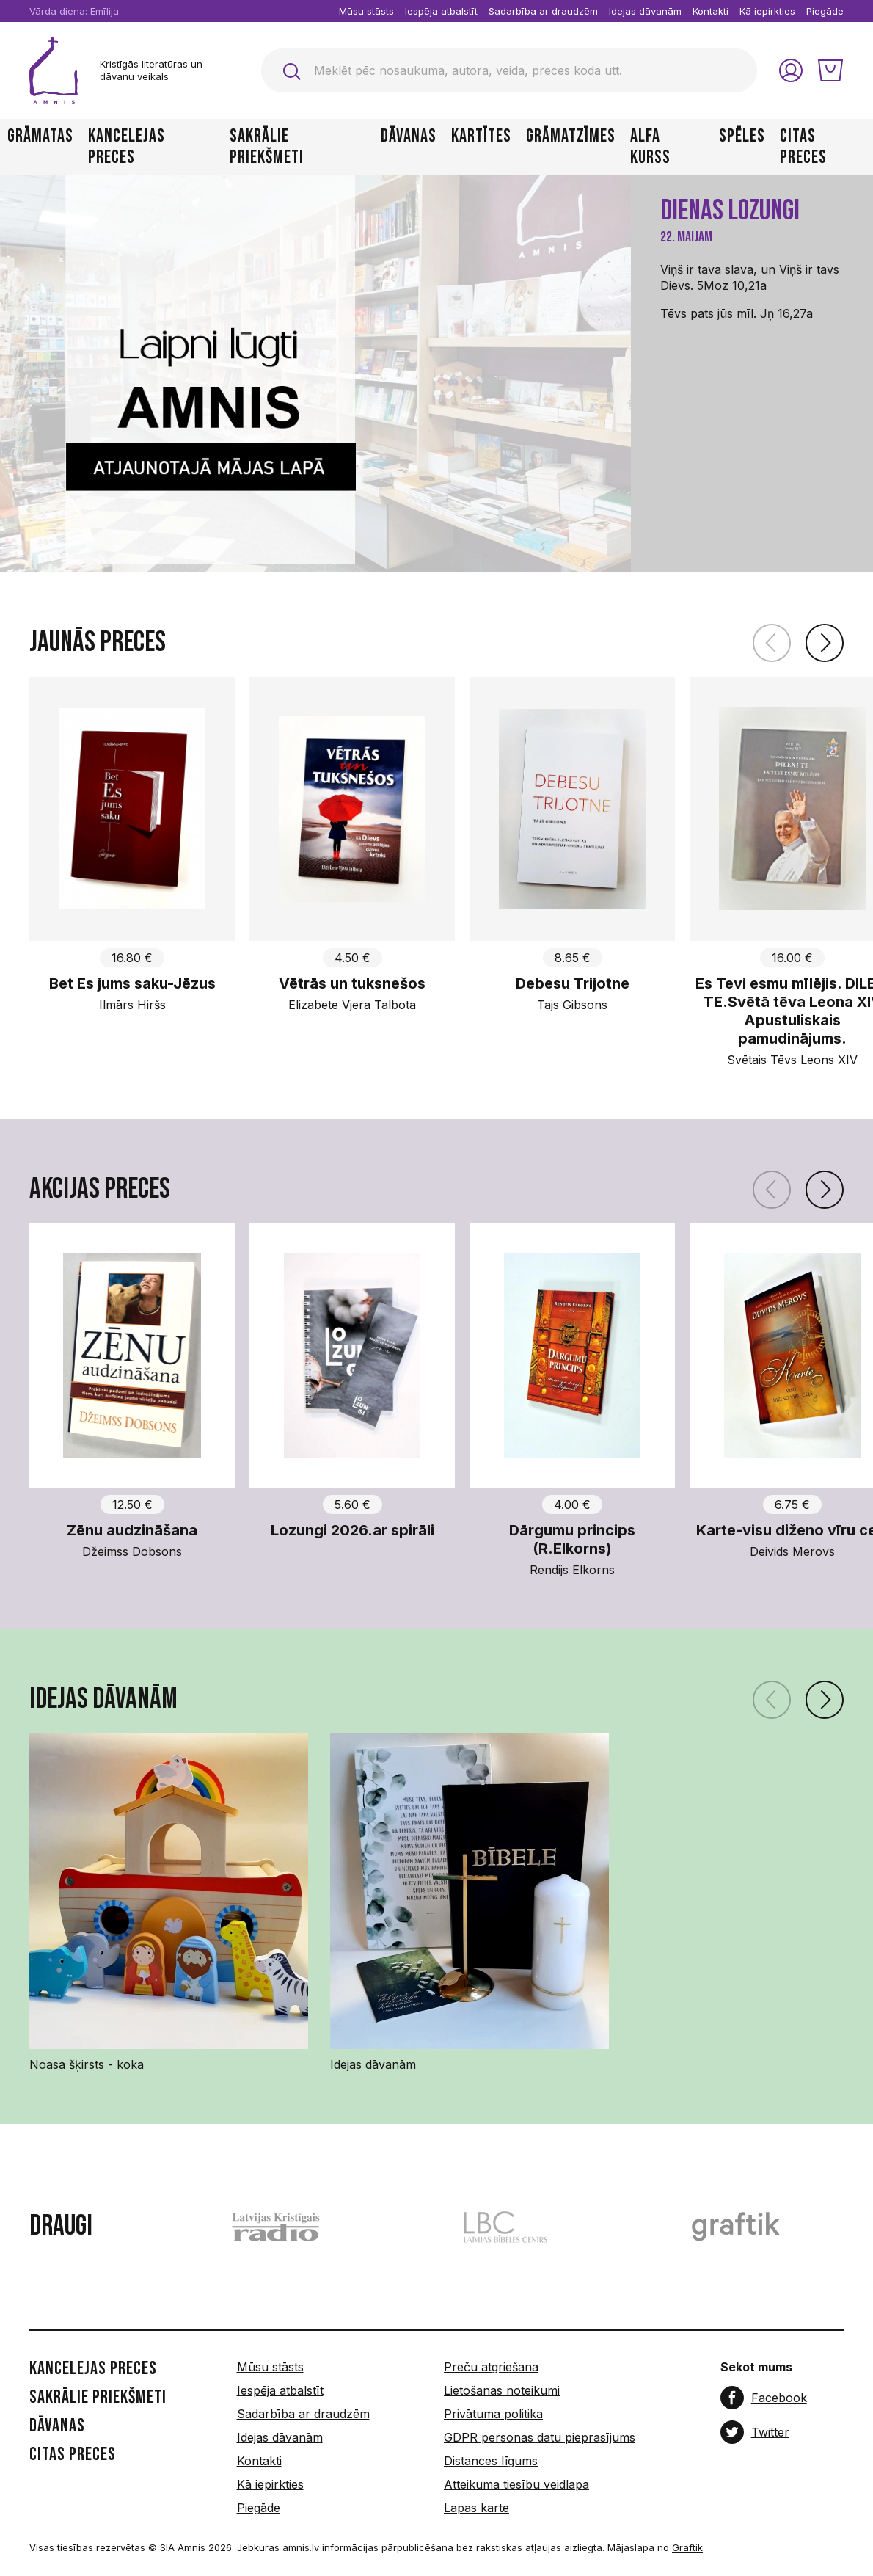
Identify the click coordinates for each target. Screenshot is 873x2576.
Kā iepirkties (767, 11)
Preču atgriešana (491, 2366)
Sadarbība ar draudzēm (543, 11)
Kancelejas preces (126, 147)
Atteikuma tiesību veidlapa (516, 2484)
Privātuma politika (493, 2413)
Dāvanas (408, 136)
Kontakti (710, 11)
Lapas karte (476, 2507)
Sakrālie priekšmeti (267, 147)
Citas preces (803, 147)
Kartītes (481, 136)
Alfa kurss (650, 147)
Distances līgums (491, 2460)
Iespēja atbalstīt (441, 11)
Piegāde (825, 11)
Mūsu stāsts (366, 11)
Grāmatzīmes (571, 136)
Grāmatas (40, 136)
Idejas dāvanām (645, 11)
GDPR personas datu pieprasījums (539, 2437)
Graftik (687, 2547)
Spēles (742, 136)
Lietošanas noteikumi (502, 2390)
